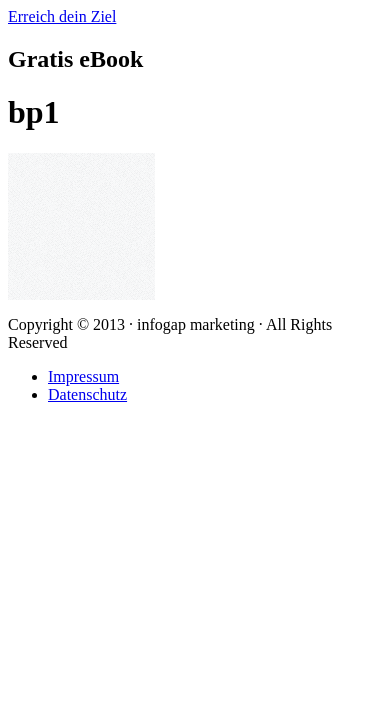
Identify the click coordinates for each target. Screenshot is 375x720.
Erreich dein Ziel (62, 16)
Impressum (83, 376)
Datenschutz (87, 394)
